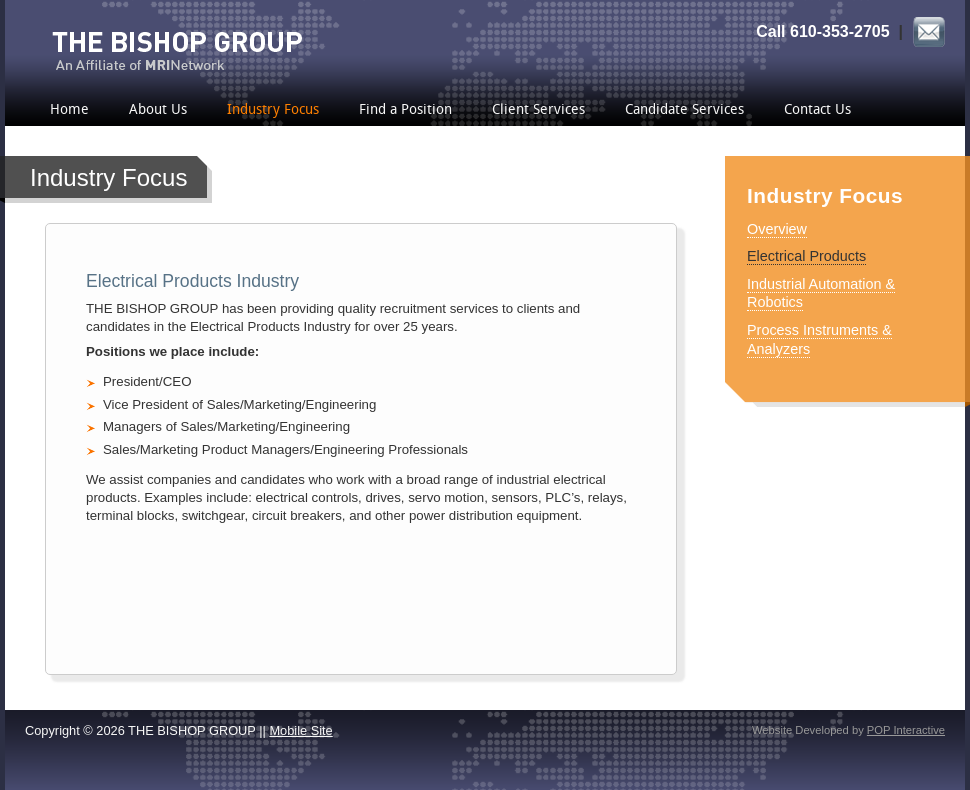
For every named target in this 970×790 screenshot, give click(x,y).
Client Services (538, 110)
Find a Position (405, 110)
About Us (158, 110)
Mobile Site (300, 730)
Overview (777, 229)
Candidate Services (684, 110)
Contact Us (817, 110)
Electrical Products (806, 256)
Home (69, 110)
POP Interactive (906, 730)
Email (929, 33)
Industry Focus (273, 110)
